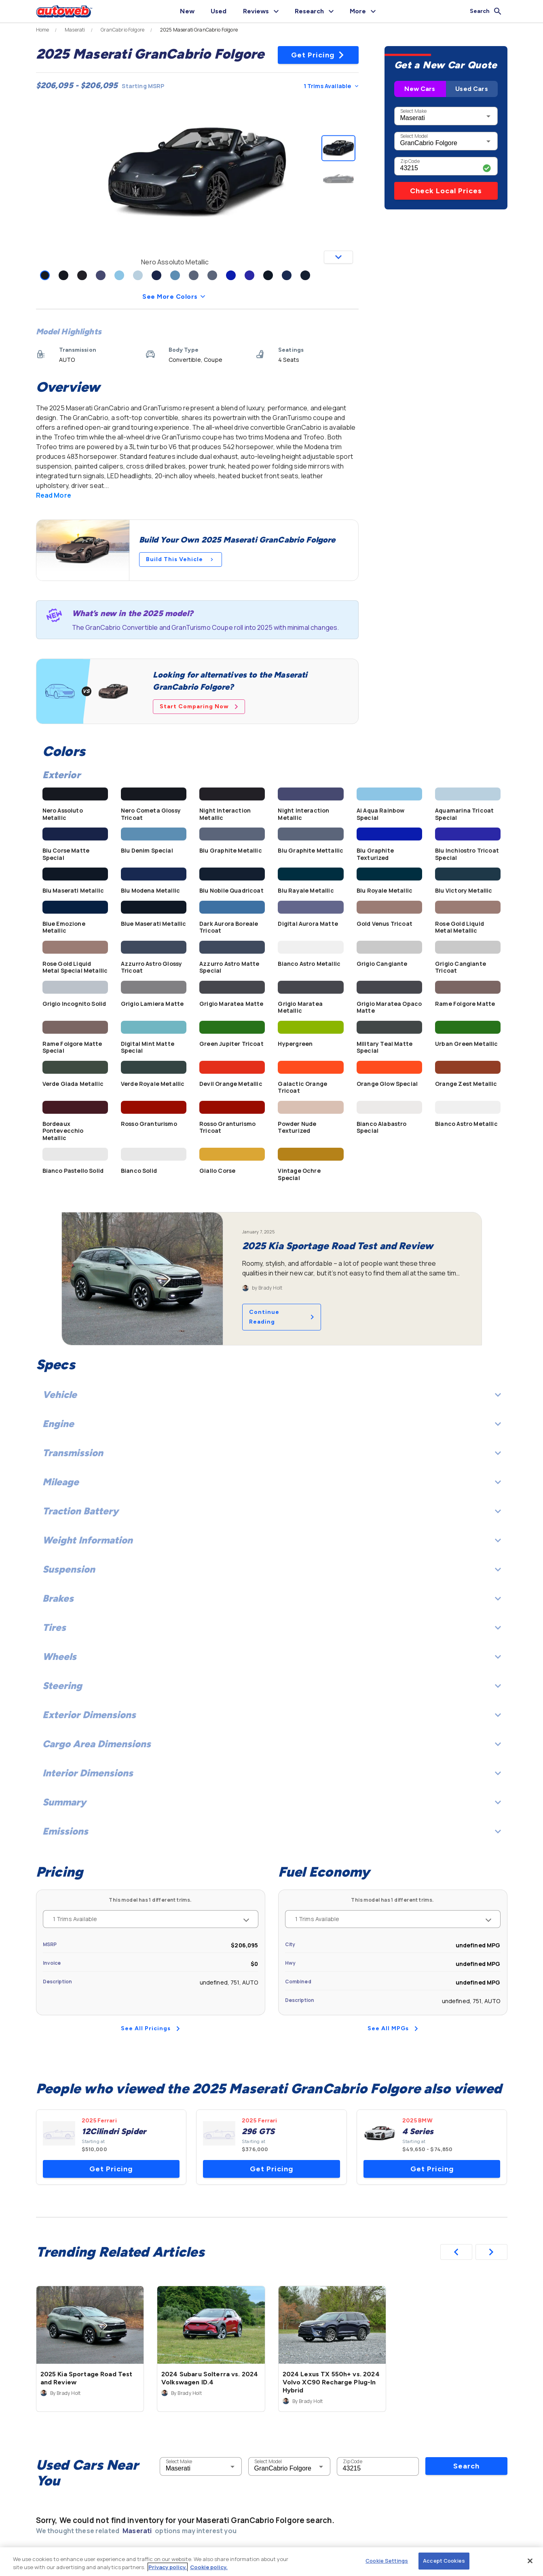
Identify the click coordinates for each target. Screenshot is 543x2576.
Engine (271, 1423)
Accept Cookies (444, 2560)
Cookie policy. (209, 2567)
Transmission (271, 1453)
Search (466, 2466)
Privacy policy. (167, 2567)
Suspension (271, 1569)
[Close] (530, 2561)
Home (42, 30)
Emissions (271, 1831)
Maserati (75, 30)
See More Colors (174, 297)
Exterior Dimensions (271, 1715)
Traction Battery (271, 1511)
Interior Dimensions (271, 1773)
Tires (271, 1627)
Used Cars (471, 89)
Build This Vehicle (180, 559)
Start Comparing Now (199, 706)
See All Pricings (150, 2028)
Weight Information (271, 1540)
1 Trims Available (331, 86)
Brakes (271, 1598)
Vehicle (271, 1394)
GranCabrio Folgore (122, 30)
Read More (53, 495)
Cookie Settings (387, 2560)
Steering (271, 1685)
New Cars (419, 89)
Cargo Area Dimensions (271, 1744)
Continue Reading (281, 1317)
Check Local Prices (446, 190)
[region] (271, 2561)
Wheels (271, 1656)
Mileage (271, 1482)
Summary (271, 1802)
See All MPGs (393, 2028)
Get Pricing (318, 55)
